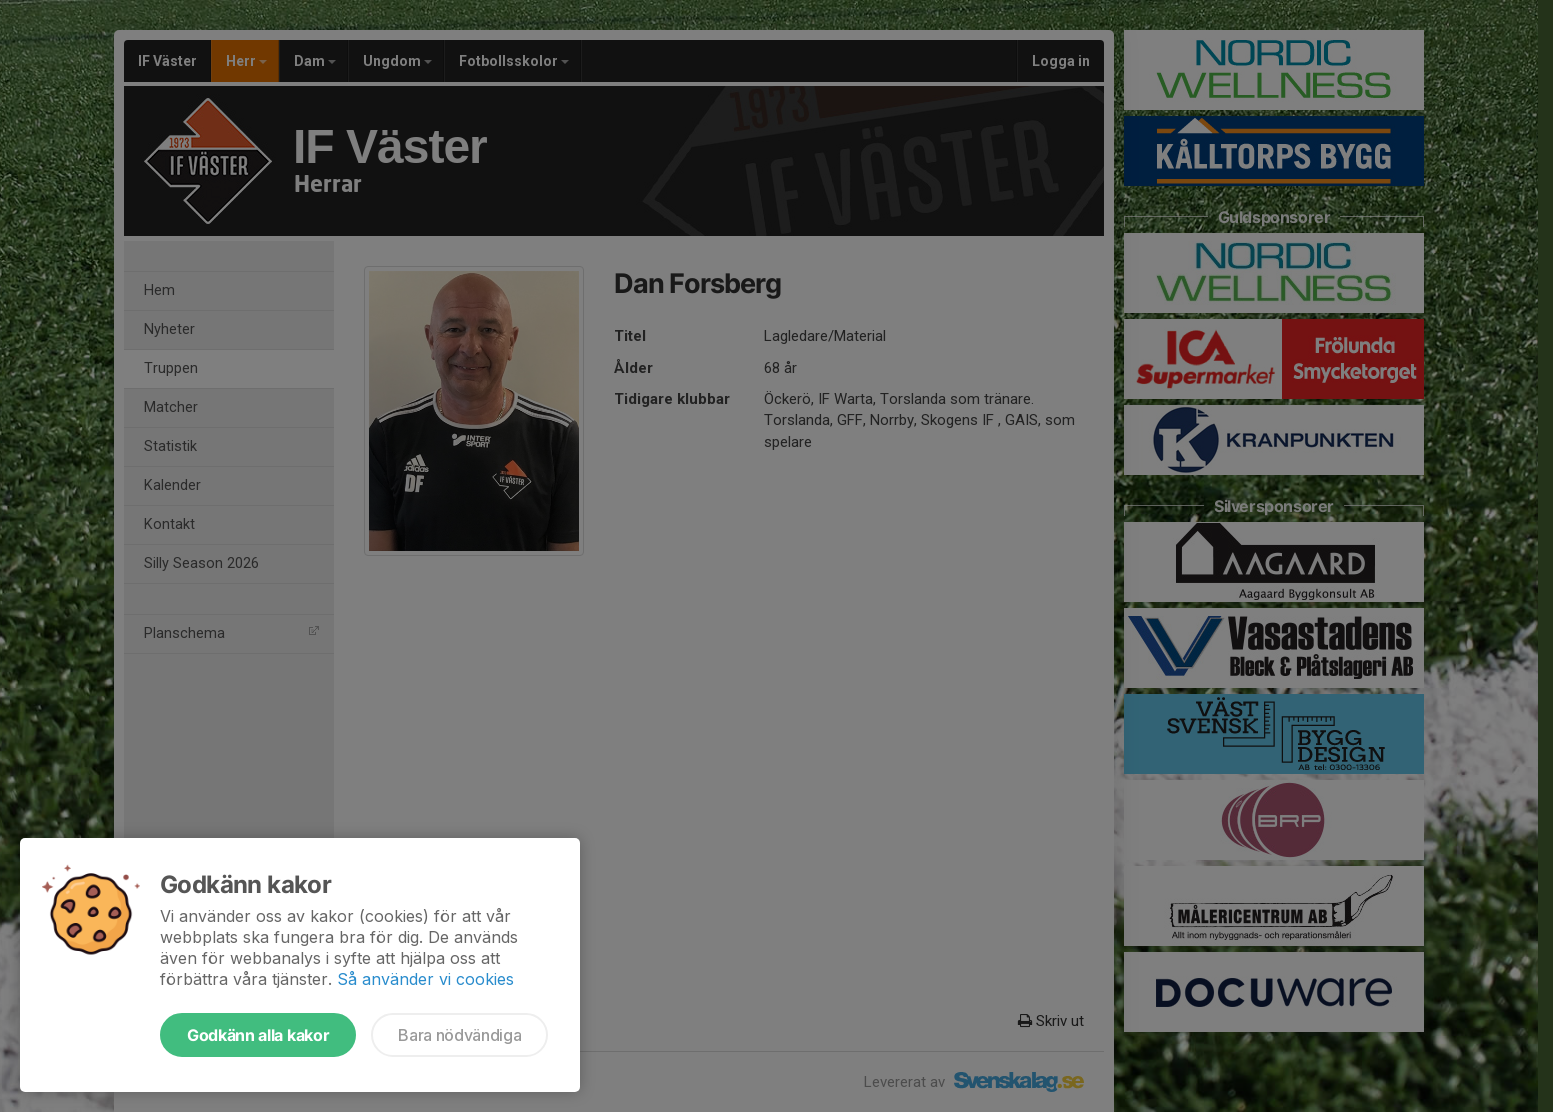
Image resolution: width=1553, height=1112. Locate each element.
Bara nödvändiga (459, 1035)
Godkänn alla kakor (258, 1035)
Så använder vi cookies (425, 979)
